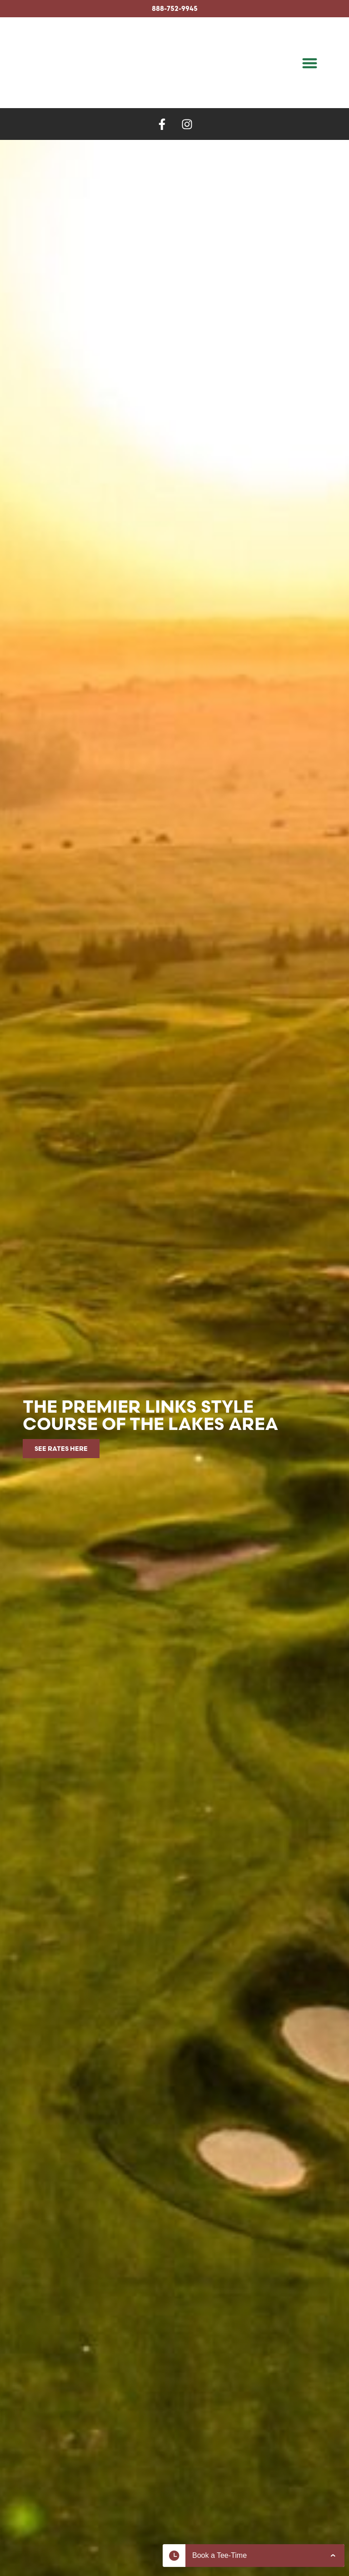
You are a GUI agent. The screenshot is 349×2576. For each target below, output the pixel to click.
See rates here (61, 1448)
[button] (310, 63)
